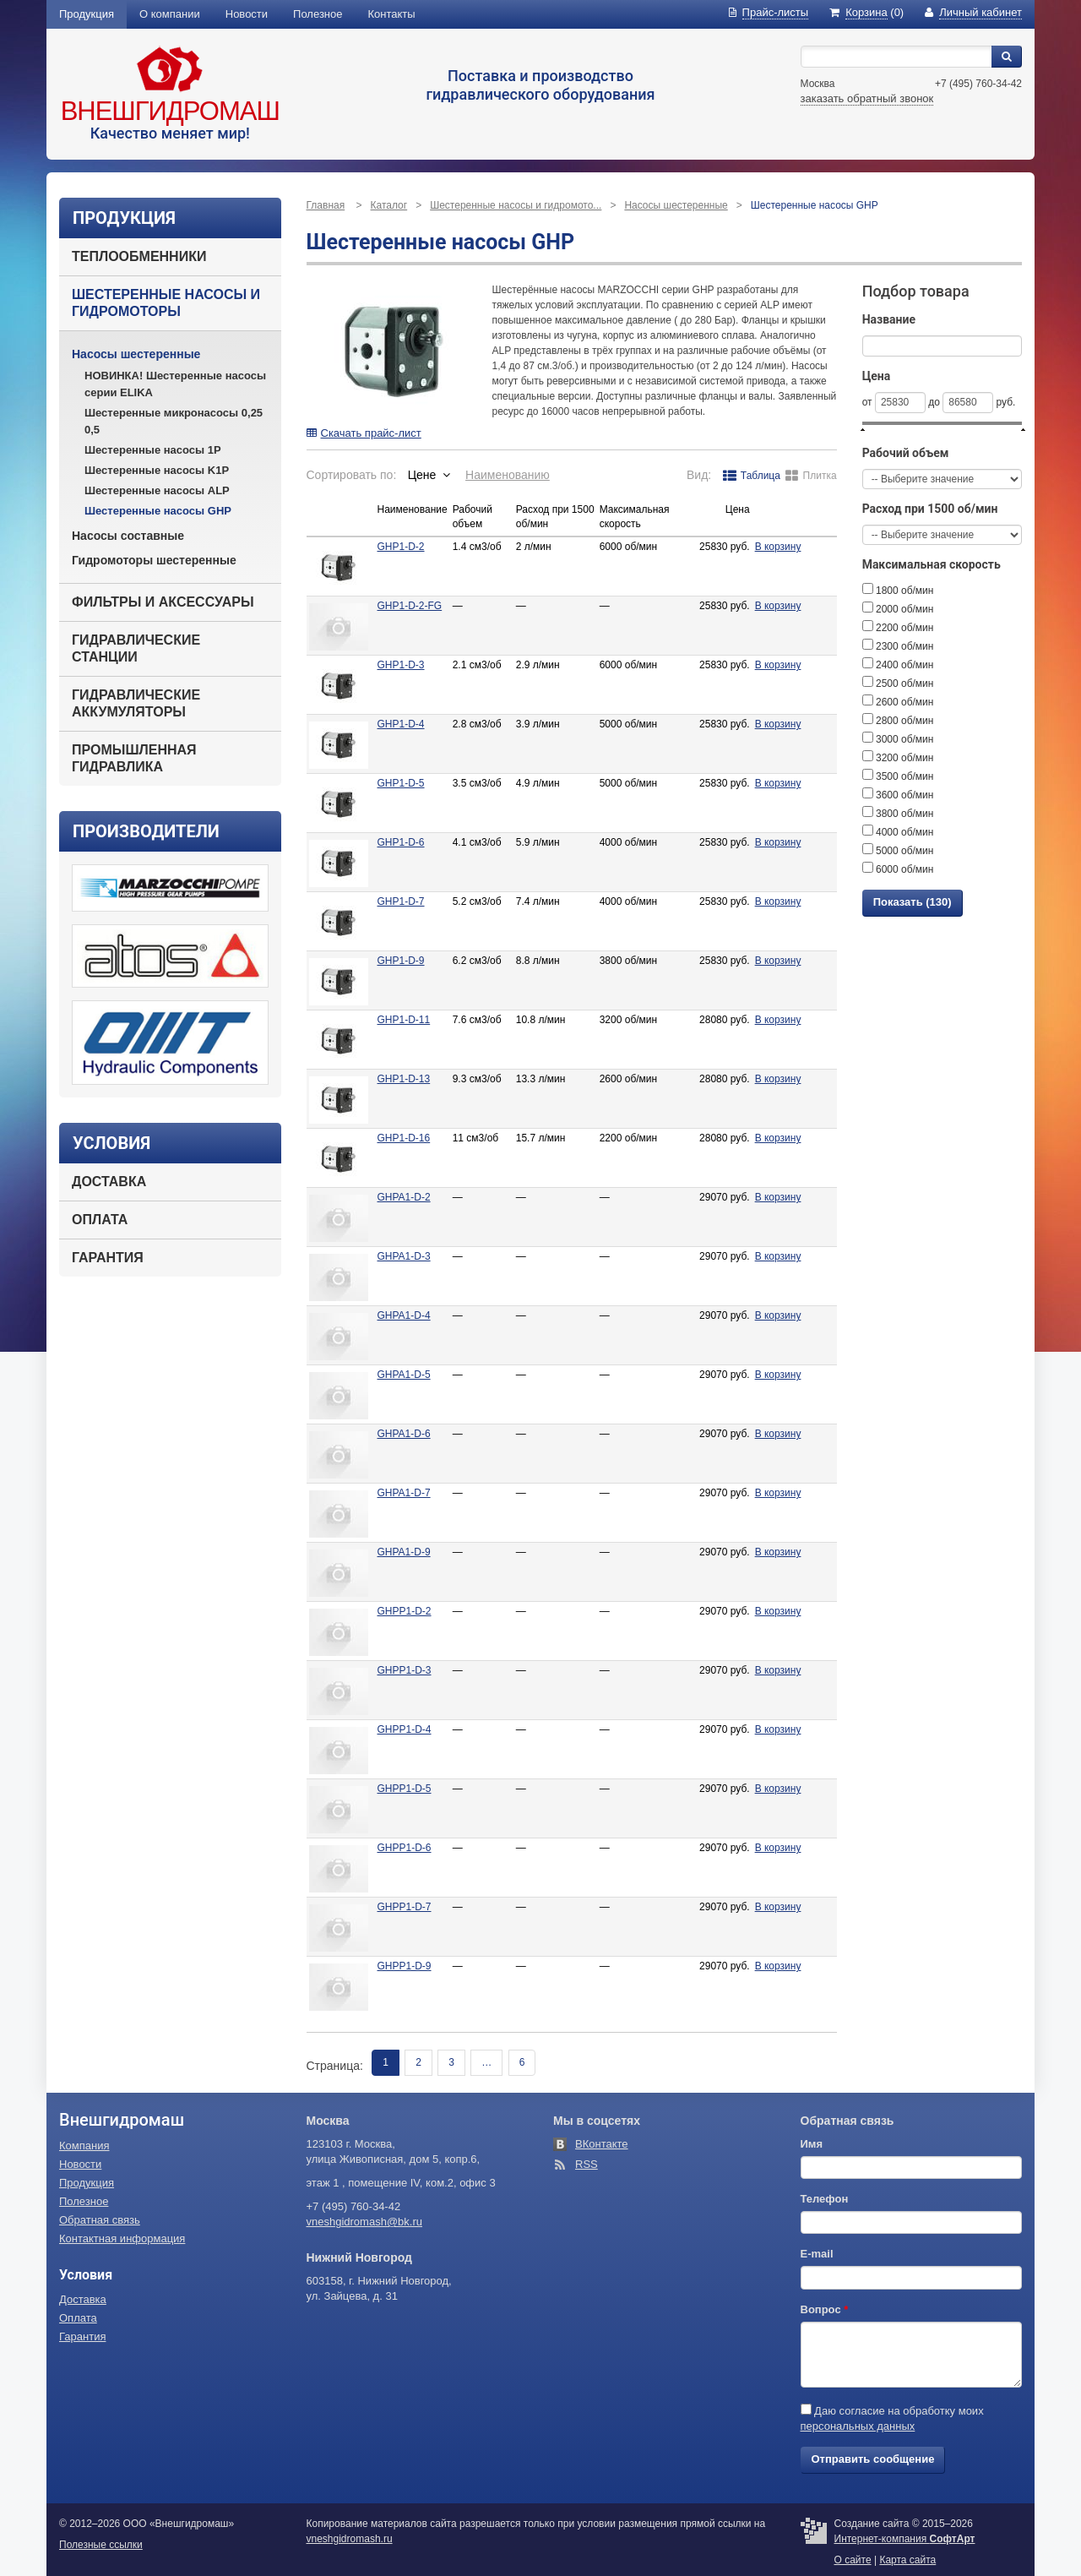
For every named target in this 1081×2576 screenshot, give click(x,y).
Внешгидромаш (170, 111)
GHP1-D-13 (404, 1079)
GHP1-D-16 (404, 1138)
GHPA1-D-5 (404, 1375)
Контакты (392, 14)
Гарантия (108, 1257)
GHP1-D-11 (404, 1020)
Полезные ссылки (101, 2545)
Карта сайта (907, 2560)
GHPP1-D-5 (405, 1788)
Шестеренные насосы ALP (157, 490)
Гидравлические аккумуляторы (136, 703)
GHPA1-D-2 (404, 1197)
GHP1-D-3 (401, 665)
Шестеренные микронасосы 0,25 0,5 (173, 421)
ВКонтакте (601, 2144)
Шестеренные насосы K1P (156, 470)
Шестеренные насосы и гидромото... (515, 205)
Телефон (825, 2198)
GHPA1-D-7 (404, 1493)
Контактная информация (122, 2238)
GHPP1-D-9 (405, 1966)
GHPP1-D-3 (405, 1670)
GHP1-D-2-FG (410, 606)
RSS (586, 2164)
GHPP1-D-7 (405, 1907)
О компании (169, 14)
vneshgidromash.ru (350, 2539)
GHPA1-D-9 (404, 1552)
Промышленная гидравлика (134, 758)
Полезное (317, 14)
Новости (246, 14)
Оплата (100, 1219)
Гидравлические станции (136, 648)
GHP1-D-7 (401, 901)
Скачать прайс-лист (364, 433)
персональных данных (858, 2426)
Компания (84, 2145)
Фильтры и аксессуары (163, 602)
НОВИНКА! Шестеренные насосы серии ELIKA (175, 384)
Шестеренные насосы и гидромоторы (166, 303)
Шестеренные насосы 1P (152, 450)
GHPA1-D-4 (404, 1315)
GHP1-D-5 (401, 783)
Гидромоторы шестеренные (154, 560)
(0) (866, 12)
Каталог (389, 205)
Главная (326, 205)
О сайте (853, 2560)
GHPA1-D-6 (404, 1434)
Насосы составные (128, 535)
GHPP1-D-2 (405, 1611)
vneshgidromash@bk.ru (364, 2221)
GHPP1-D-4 (405, 1729)
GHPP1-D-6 (405, 1848)
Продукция (86, 14)
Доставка (109, 1181)
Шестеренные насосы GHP (157, 510)
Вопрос (825, 2309)
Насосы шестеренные (136, 354)
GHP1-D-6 (401, 842)
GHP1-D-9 (401, 961)
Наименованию (507, 475)
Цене (422, 475)
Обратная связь (99, 2220)
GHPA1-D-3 (404, 1256)
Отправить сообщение (873, 2459)
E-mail (817, 2253)
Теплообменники (139, 256)
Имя (812, 2144)
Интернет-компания (904, 2539)
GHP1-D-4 (401, 724)
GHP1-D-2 (401, 547)
